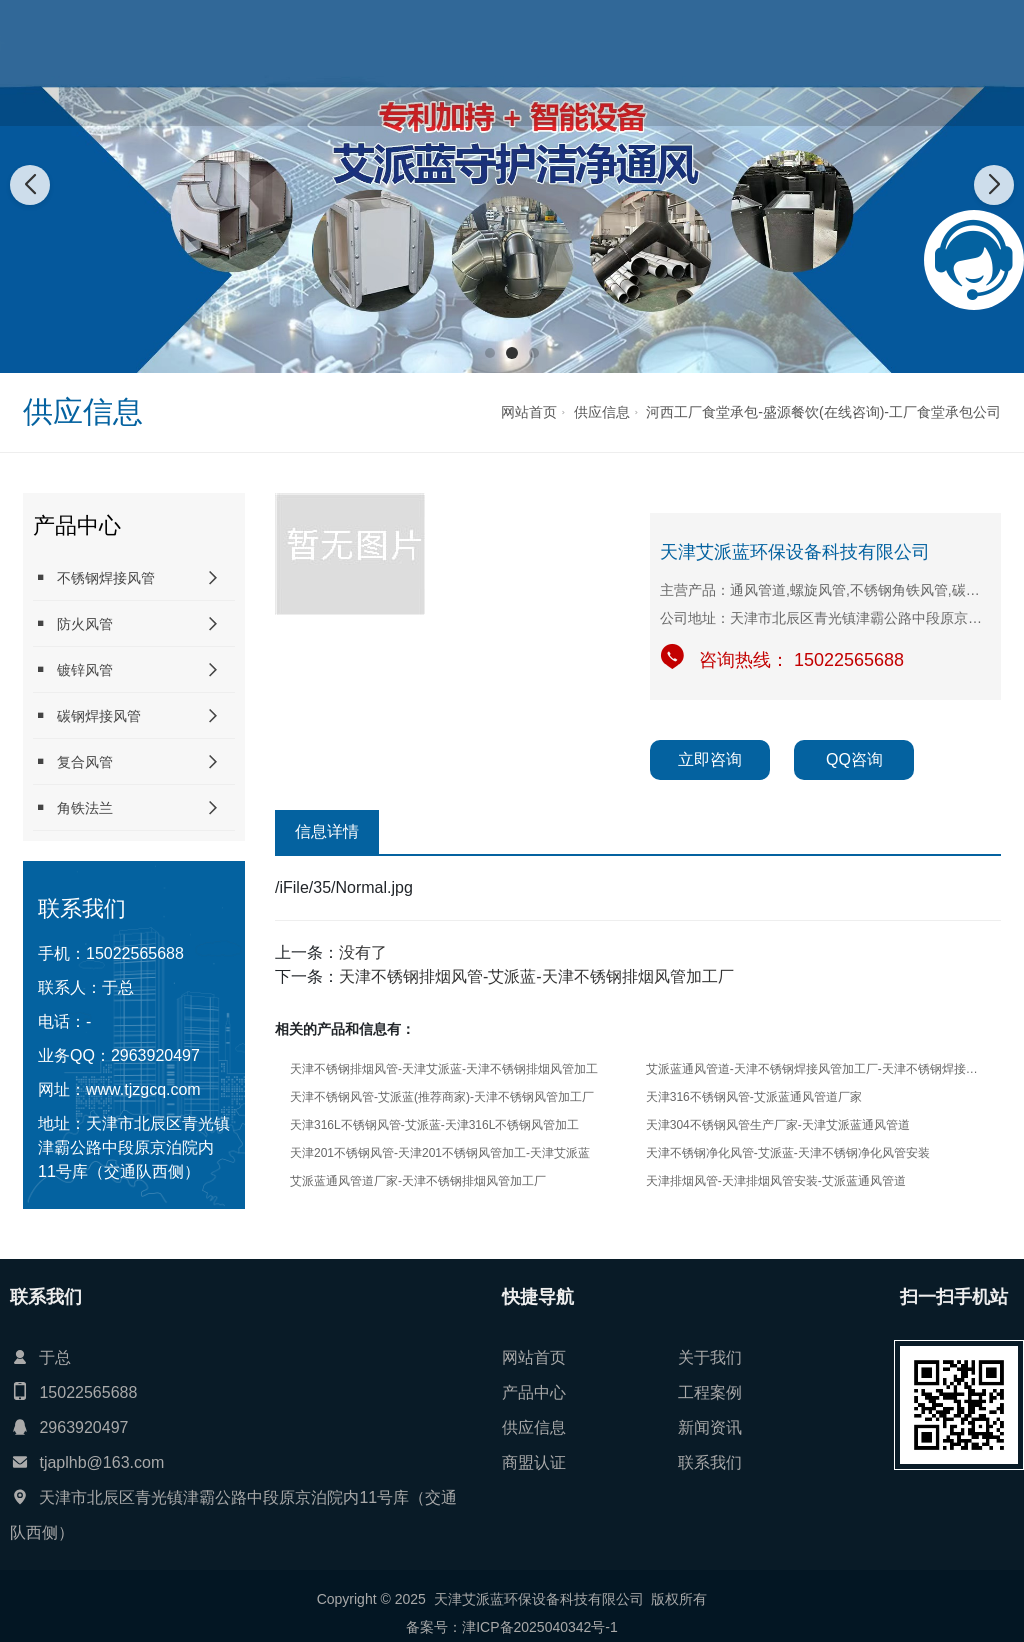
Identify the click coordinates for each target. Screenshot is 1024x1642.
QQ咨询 (854, 759)
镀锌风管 (73, 669)
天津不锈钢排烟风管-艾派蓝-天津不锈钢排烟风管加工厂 (536, 976)
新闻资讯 (797, 62)
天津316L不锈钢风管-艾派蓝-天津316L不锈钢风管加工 (434, 1125)
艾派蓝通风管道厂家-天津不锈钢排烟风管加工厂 (418, 1181)
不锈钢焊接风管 (94, 577)
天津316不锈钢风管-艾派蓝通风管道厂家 (754, 1097)
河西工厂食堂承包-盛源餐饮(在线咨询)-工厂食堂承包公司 (823, 412)
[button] (490, 353)
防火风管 (73, 623)
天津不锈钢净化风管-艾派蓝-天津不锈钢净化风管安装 (788, 1153)
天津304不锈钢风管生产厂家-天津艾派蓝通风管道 (778, 1125)
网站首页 (384, 62)
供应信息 (715, 62)
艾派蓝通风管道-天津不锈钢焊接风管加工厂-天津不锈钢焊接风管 (812, 1069)
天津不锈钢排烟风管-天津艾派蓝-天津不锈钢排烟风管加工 (444, 1069)
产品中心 (549, 62)
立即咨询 (710, 759)
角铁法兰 (73, 807)
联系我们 (963, 62)
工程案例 (632, 62)
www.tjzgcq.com (143, 1089)
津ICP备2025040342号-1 (540, 1627)
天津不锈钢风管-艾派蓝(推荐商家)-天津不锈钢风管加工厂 (442, 1097)
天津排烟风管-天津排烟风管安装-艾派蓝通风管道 (776, 1181)
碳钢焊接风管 (87, 715)
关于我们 (467, 62)
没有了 (363, 952)
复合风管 (73, 761)
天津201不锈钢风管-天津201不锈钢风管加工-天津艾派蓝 (440, 1153)
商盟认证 (880, 62)
